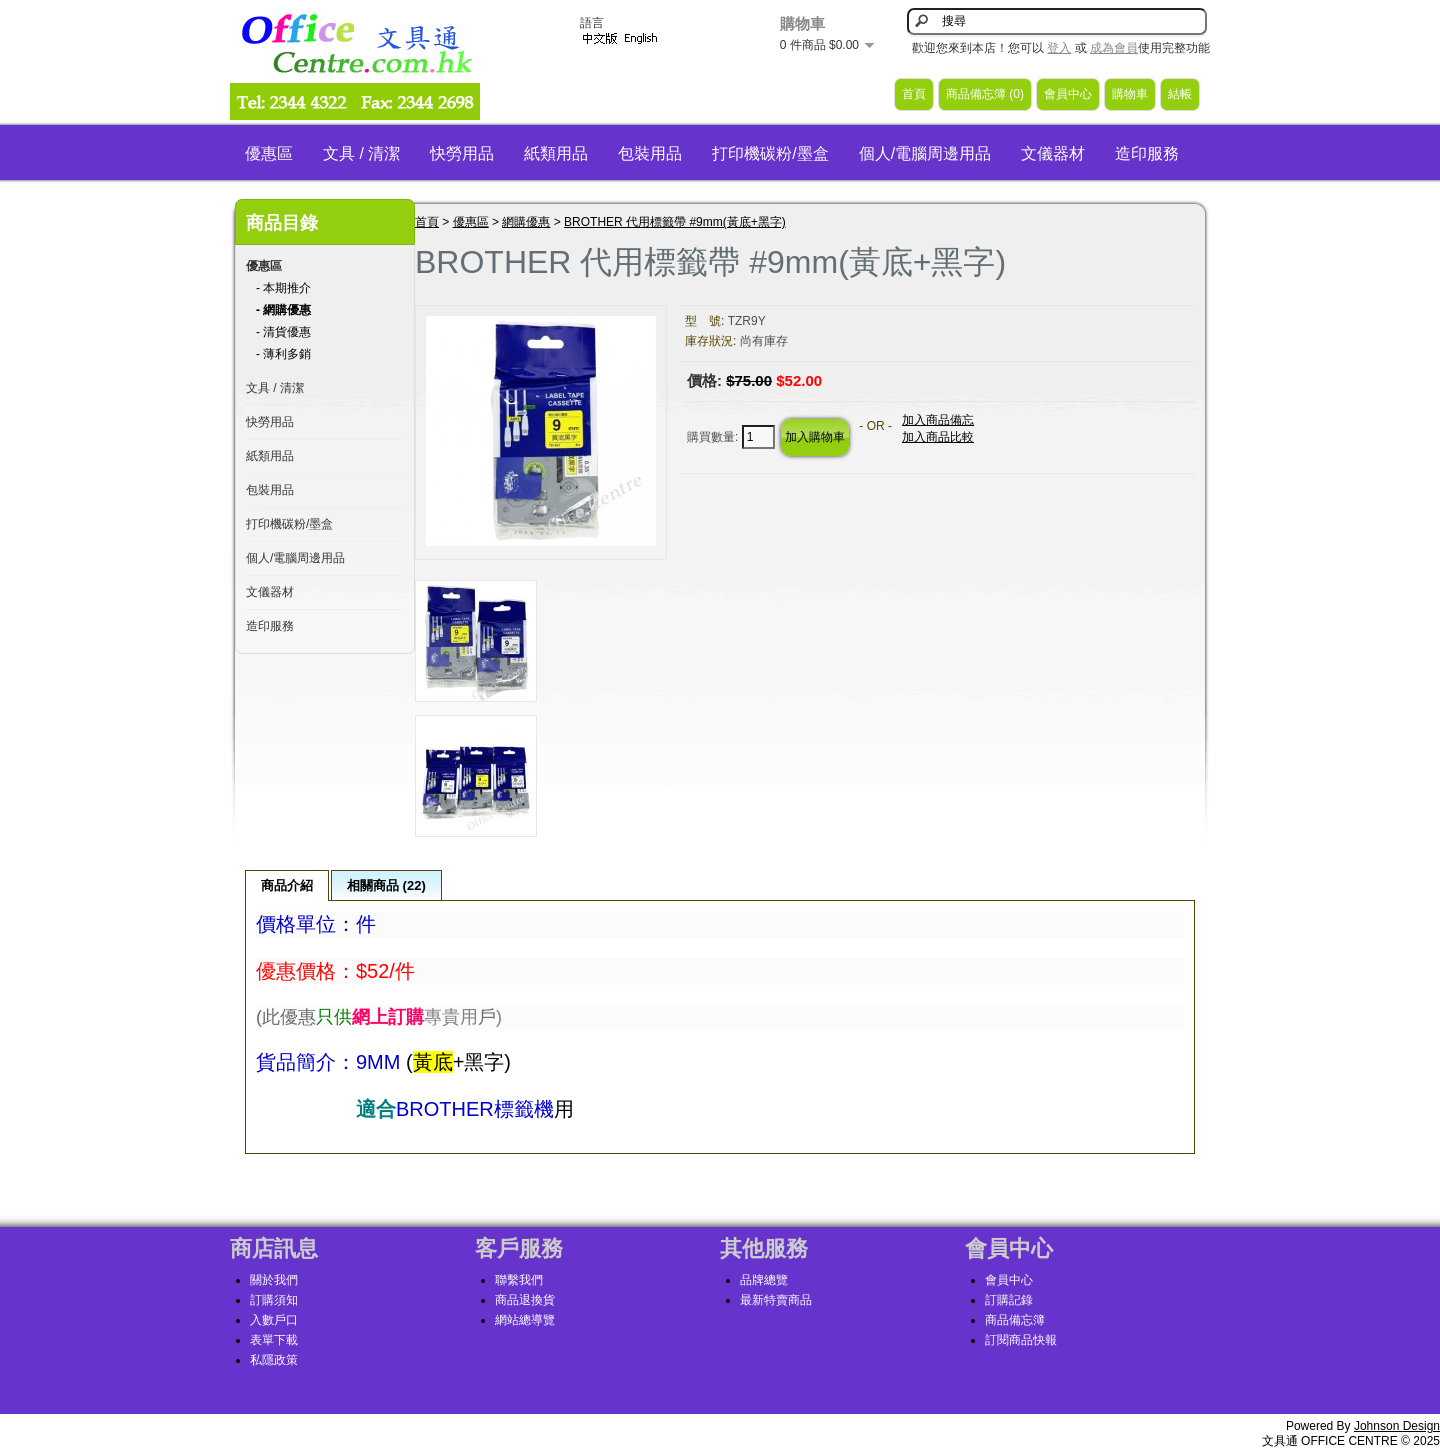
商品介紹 (287, 885)
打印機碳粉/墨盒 (770, 153)
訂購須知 (274, 1300)
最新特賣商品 (776, 1300)
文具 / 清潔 (361, 153)
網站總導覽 (525, 1320)
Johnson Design (1397, 1426)
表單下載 (274, 1340)
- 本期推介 (283, 288)
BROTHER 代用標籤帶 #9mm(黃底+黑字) (675, 222)
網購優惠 (526, 222)
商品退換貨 (525, 1300)
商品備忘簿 (1015, 1320)
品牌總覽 (764, 1280)
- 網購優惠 (283, 310)
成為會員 (1114, 48)
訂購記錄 (1009, 1300)
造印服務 (1147, 153)
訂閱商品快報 (1021, 1340)
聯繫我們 (519, 1280)
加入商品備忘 (938, 420)
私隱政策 (274, 1360)
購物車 (1130, 94)
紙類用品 (556, 153)
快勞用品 (462, 153)
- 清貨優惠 (283, 332)
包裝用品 (650, 153)
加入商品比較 (938, 437)
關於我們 (274, 1280)
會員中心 (1068, 94)
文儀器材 (1053, 153)
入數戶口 (274, 1320)
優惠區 (269, 153)
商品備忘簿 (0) (985, 94)
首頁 (914, 94)
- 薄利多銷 (283, 354)
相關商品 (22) (386, 885)
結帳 (1180, 94)
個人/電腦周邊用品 (925, 153)
